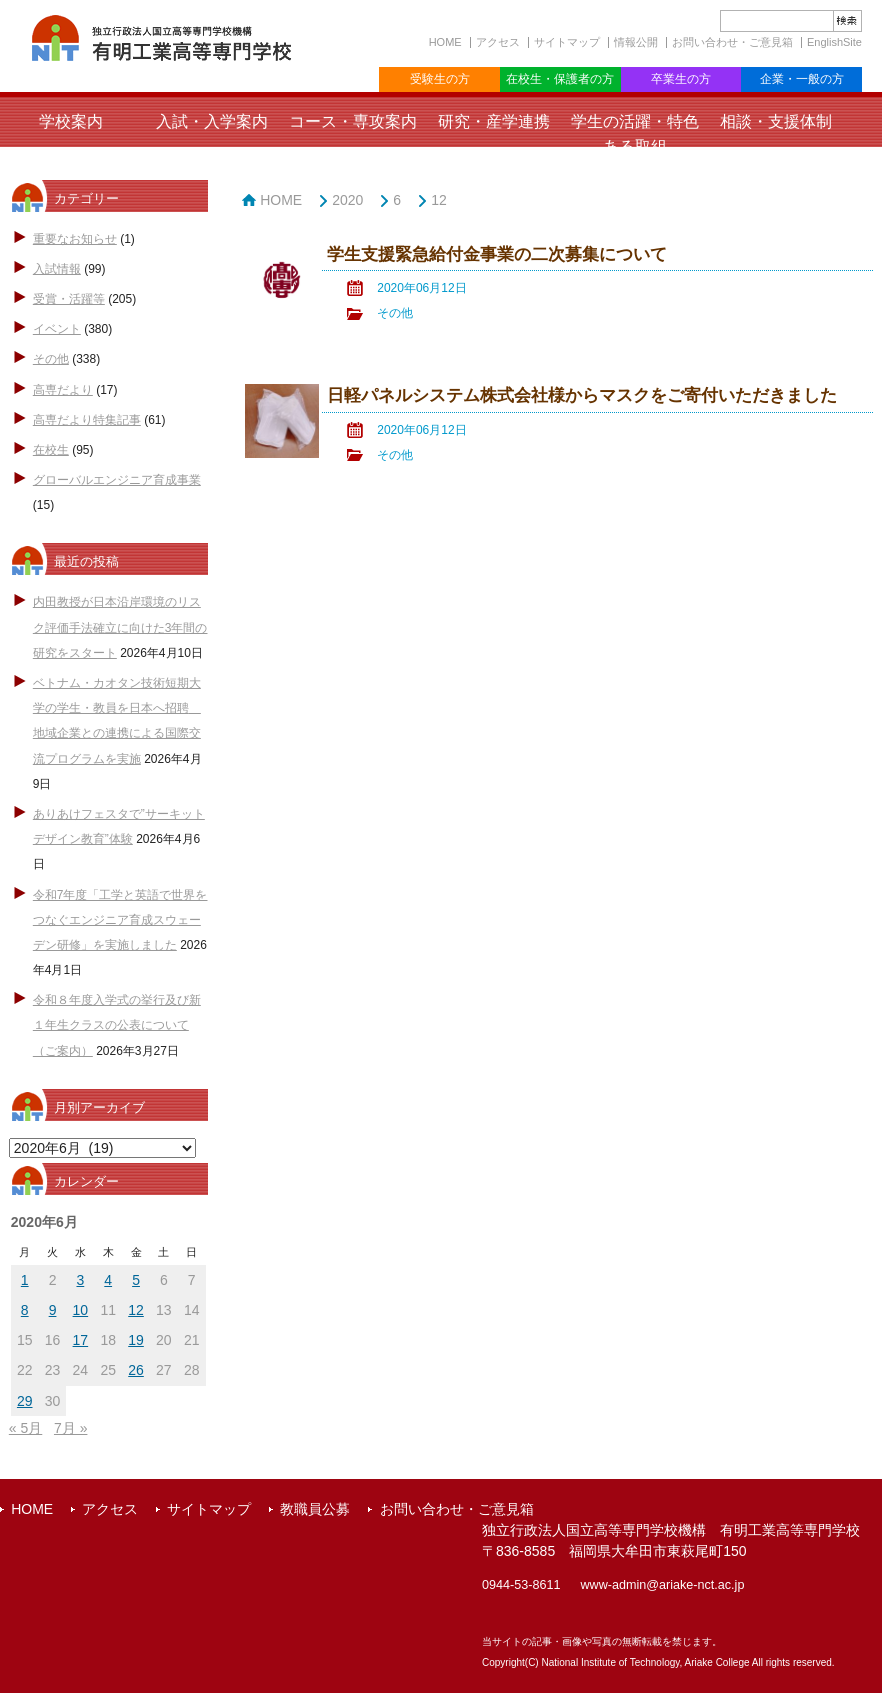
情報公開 (636, 42)
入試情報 (57, 269)
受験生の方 (440, 79)
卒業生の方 (681, 79)
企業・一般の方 (802, 79)
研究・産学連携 (494, 121)
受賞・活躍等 (69, 299)
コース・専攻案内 (353, 121)
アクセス (498, 42)
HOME (445, 42)
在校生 (51, 450)
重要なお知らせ (75, 239)
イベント (57, 329)
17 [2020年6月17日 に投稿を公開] (81, 1340)
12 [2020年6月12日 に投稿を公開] (136, 1310)
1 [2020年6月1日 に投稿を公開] (25, 1280)
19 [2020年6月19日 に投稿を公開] (136, 1340)
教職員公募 (315, 1509)
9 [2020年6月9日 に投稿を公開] (53, 1310)
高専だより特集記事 (87, 420)
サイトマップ (567, 42)
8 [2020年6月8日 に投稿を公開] (25, 1310)
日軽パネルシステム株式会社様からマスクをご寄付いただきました (582, 395)
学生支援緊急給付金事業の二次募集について (497, 254)
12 (439, 200)
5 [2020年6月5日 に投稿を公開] (136, 1280)
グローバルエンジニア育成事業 (117, 480)
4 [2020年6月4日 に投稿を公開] (108, 1280)
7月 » (70, 1428)
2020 (347, 200)
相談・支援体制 (776, 121)
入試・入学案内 (212, 121)
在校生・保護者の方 (560, 79)
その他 (51, 359)
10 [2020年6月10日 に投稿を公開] (81, 1310)
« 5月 (25, 1428)
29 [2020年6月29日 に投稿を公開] (25, 1401)
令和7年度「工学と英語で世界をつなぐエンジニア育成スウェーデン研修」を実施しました (120, 920)
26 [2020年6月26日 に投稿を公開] (136, 1370)
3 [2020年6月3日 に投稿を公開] (80, 1280)
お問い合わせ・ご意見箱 (732, 42)
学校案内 (71, 121)
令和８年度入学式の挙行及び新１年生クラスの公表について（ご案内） (117, 1025)
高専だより (63, 390)
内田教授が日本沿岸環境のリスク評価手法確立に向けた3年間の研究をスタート (120, 627)
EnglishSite (834, 42)
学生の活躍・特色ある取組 (635, 134)
